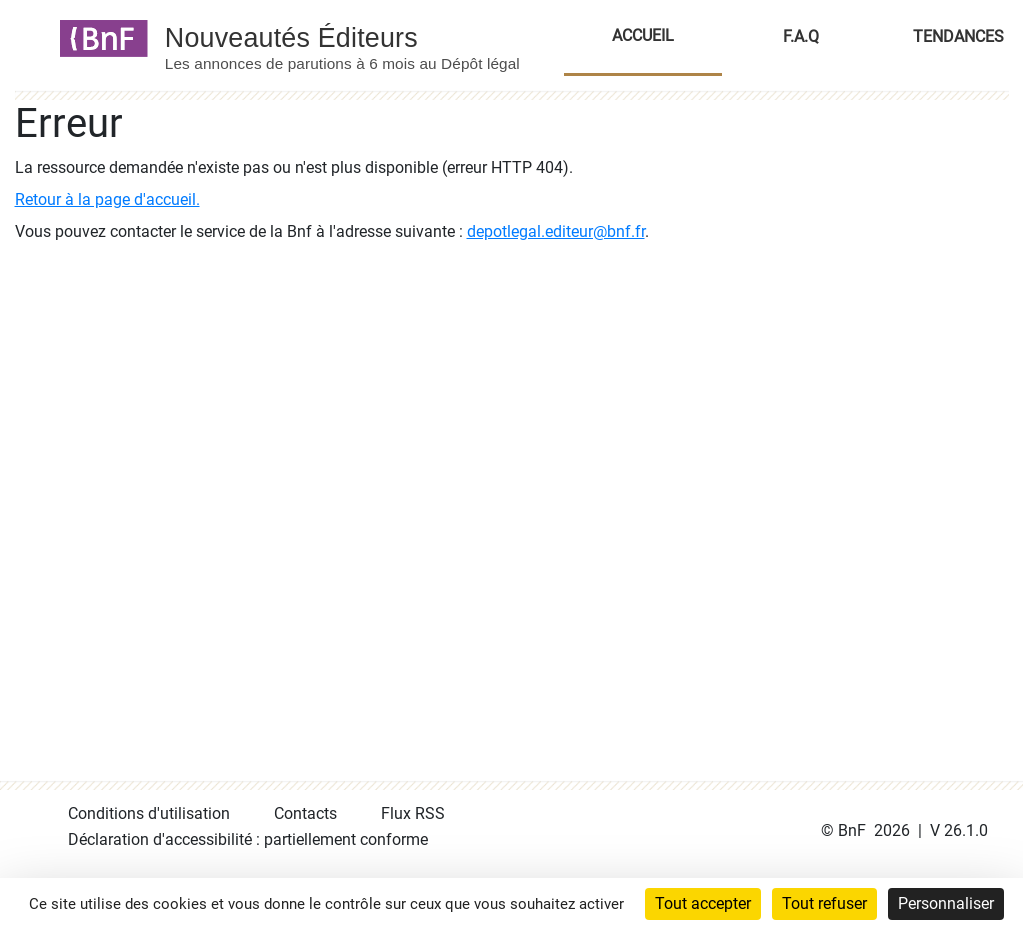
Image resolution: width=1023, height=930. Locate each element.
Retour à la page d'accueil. (107, 199)
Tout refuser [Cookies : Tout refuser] (824, 903)
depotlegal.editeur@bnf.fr (556, 231)
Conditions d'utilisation (149, 813)
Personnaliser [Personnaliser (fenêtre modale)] (946, 903)
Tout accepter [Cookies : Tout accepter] (703, 903)
